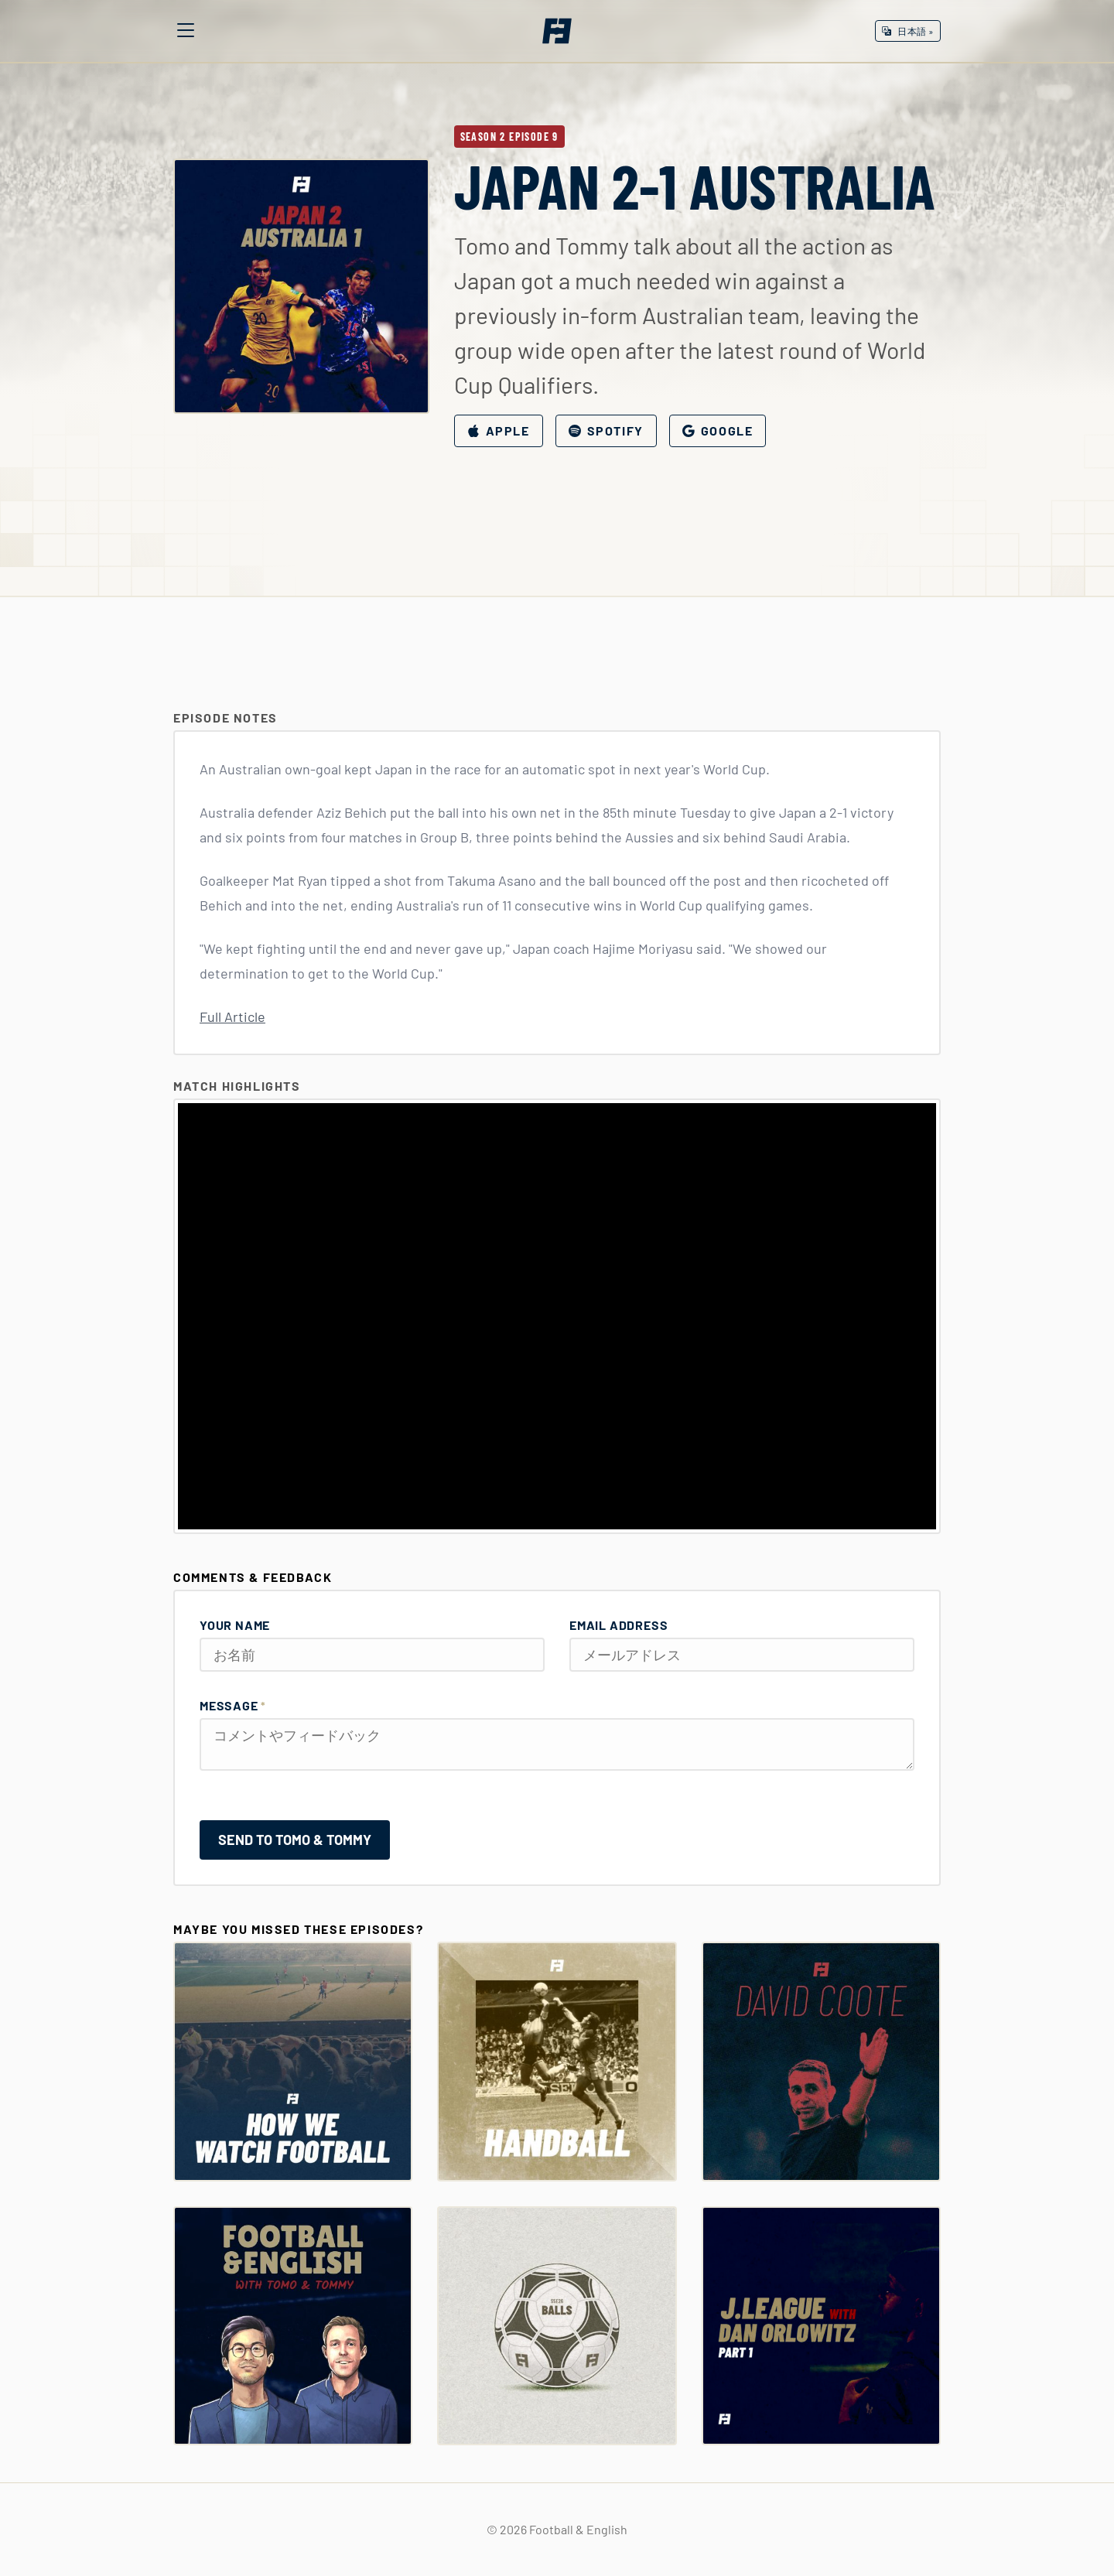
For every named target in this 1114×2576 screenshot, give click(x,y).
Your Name (235, 1625)
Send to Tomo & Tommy (294, 1839)
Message (233, 1705)
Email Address (618, 1625)
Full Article (232, 1016)
